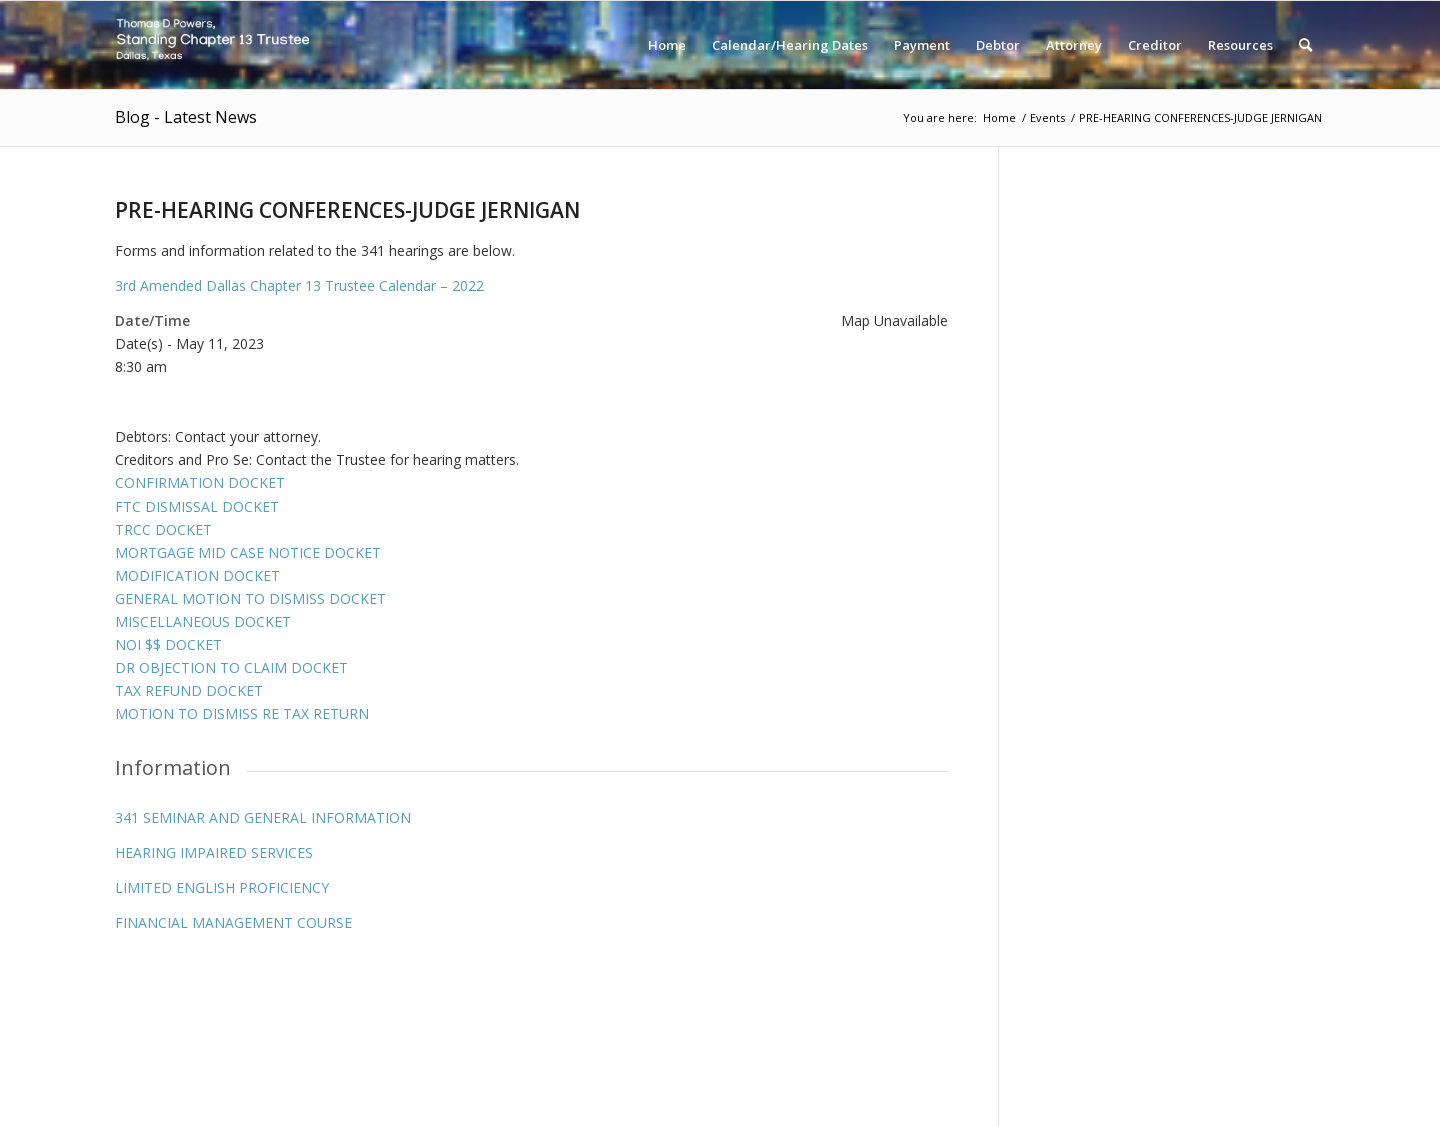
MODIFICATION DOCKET (197, 575)
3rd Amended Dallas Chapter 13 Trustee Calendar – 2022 (299, 285)
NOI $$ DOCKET (168, 644)
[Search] (1305, 45)
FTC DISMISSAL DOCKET (197, 506)
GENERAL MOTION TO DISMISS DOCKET (250, 598)
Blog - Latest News (186, 117)
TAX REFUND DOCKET (189, 690)
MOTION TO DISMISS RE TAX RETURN (242, 713)
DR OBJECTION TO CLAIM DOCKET (231, 667)
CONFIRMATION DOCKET (200, 482)
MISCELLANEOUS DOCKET (203, 621)
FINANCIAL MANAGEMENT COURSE (233, 922)
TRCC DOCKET (163, 529)
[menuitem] (667, 45)
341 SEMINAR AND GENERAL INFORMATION (263, 817)
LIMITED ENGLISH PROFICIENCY (222, 887)
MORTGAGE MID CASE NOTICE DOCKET (248, 552)
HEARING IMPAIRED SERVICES (214, 852)
